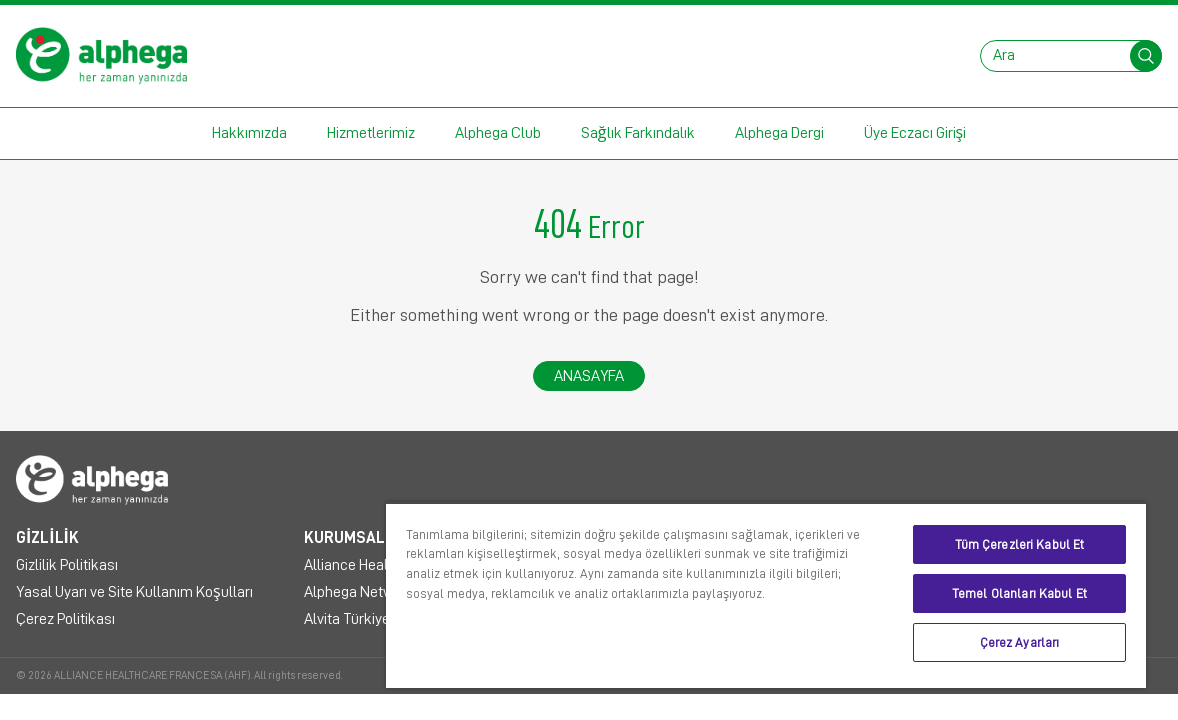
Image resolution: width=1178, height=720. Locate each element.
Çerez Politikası (65, 619)
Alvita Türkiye (347, 619)
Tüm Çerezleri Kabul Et (1031, 544)
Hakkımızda (249, 133)
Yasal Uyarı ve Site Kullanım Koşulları (134, 592)
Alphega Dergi (779, 133)
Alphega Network (359, 592)
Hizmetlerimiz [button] (371, 133)
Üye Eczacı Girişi (915, 133)
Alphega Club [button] (498, 133)
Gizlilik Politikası (67, 565)
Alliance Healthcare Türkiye (392, 565)
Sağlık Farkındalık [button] (638, 133)
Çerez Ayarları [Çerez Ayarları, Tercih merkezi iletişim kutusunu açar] (1031, 642)
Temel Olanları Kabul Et (1031, 593)
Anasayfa (589, 376)
